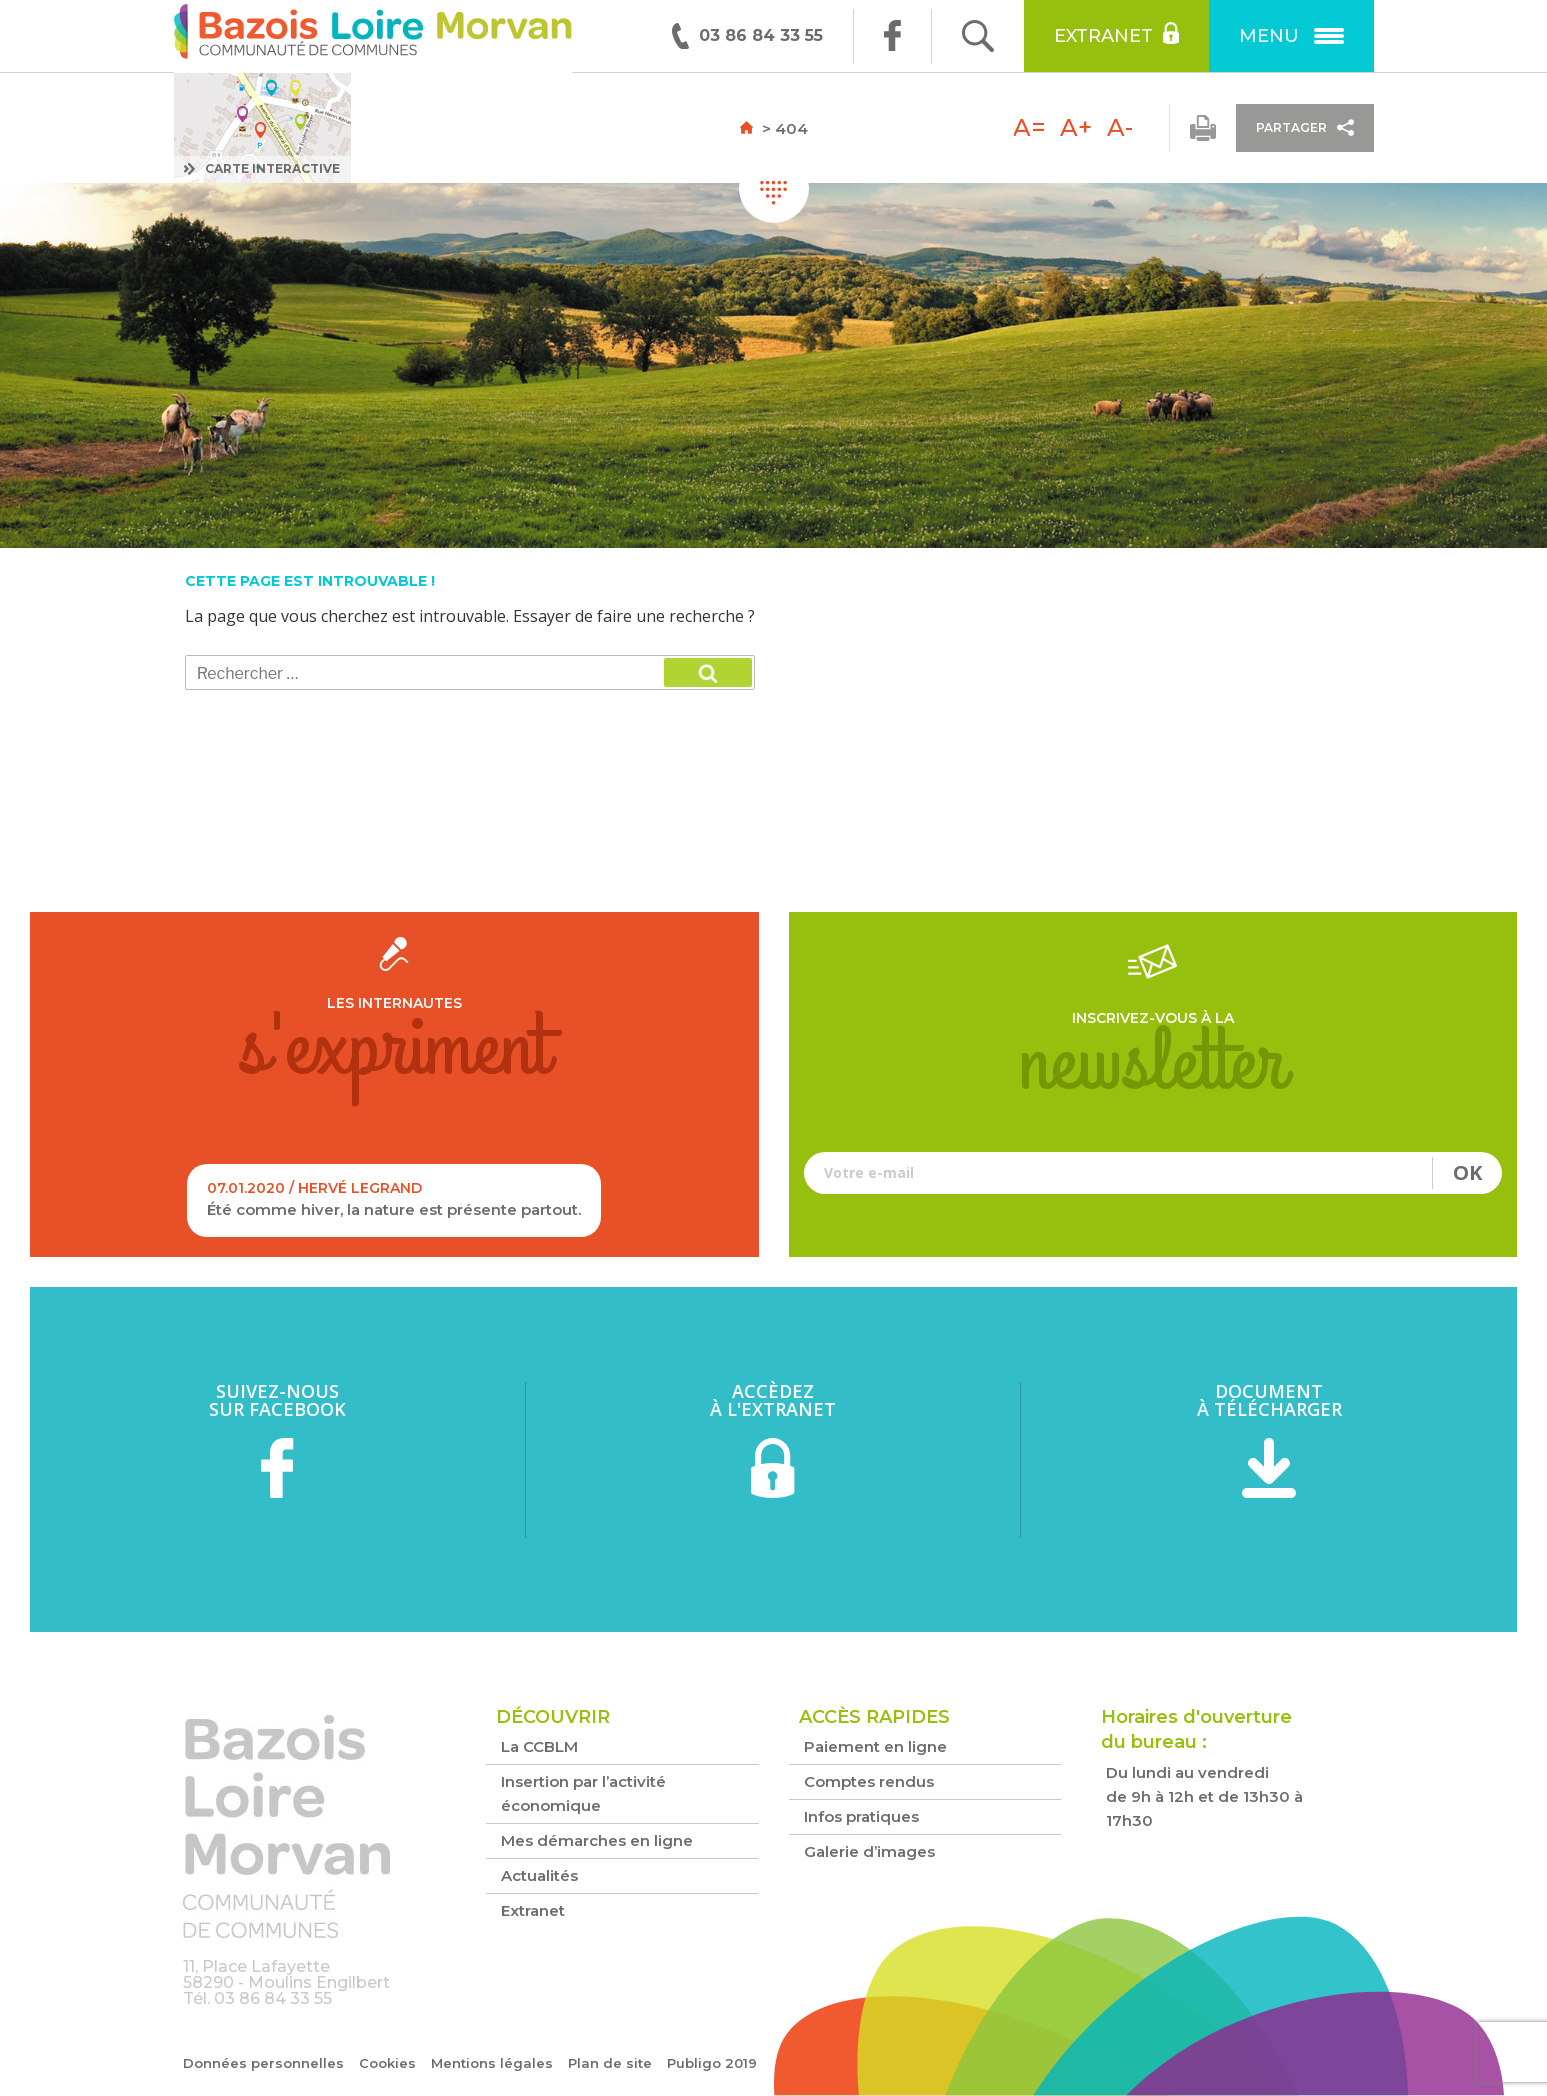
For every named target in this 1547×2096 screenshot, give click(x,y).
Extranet (1116, 34)
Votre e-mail (1153, 1173)
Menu (1291, 36)
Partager (1305, 127)
